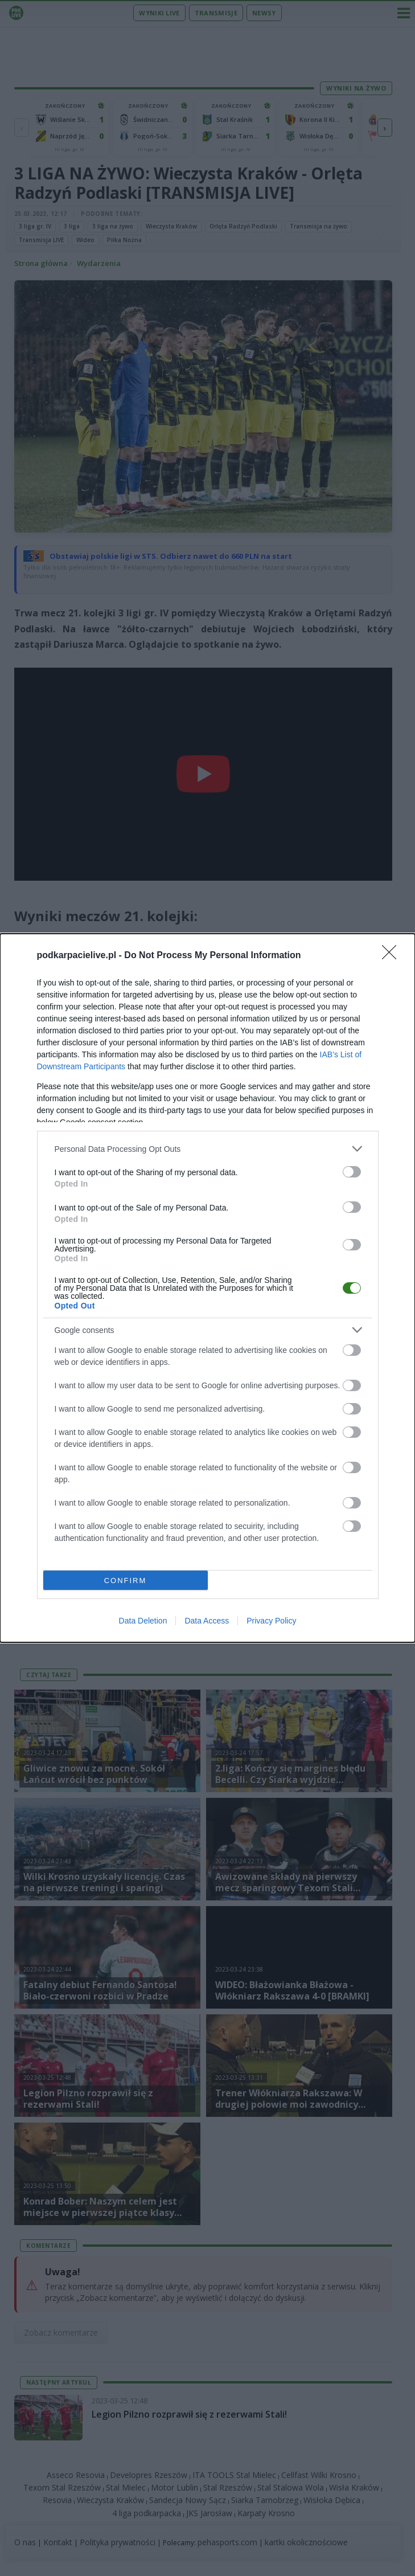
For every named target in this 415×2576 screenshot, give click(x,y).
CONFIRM (125, 1580)
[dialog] (207, 1288)
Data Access (206, 1620)
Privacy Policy (271, 1620)
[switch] (352, 1171)
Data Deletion (143, 1620)
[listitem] (208, 1149)
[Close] (393, 956)
